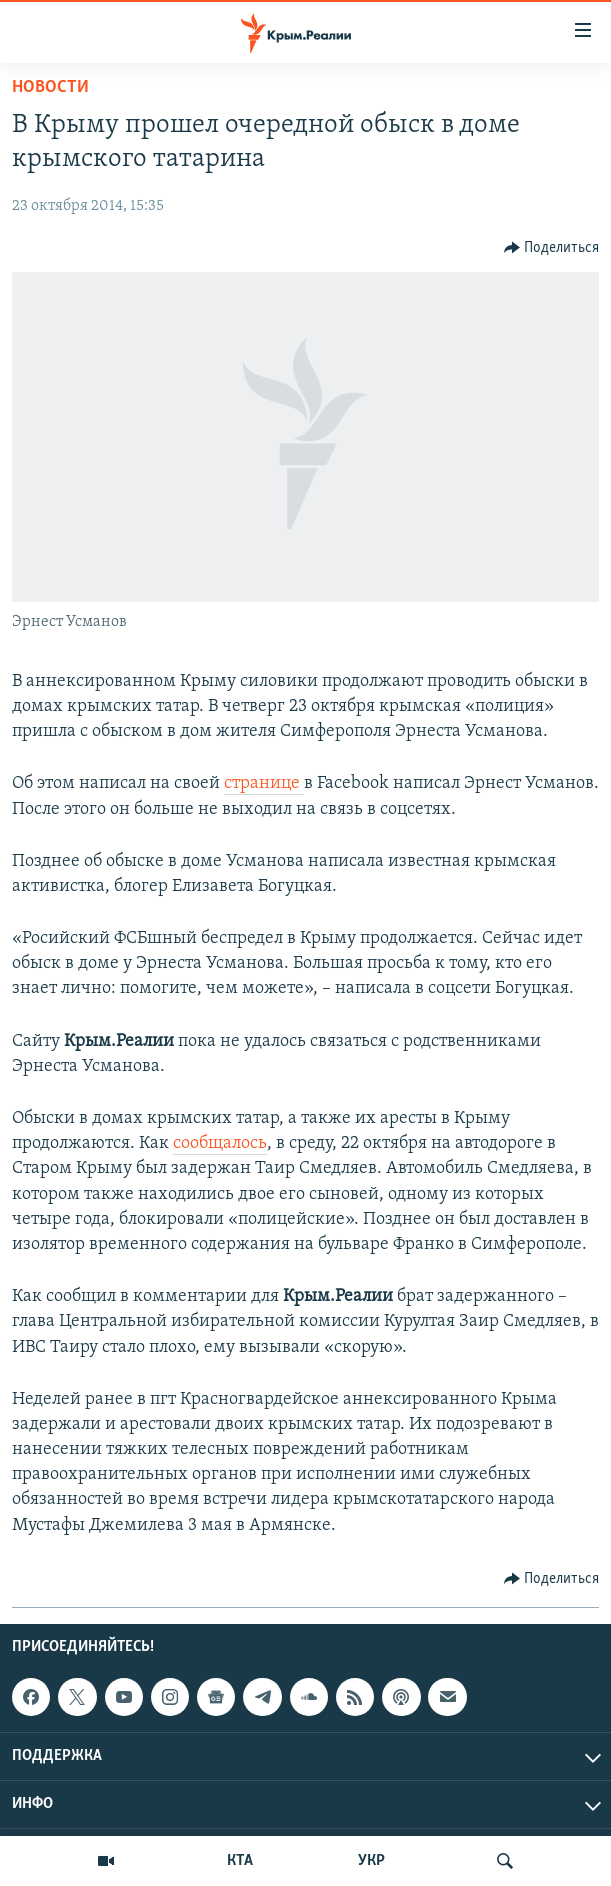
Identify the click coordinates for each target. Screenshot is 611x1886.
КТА (240, 1861)
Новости (50, 87)
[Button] (552, 248)
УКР (371, 1861)
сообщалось (220, 1143)
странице (264, 783)
